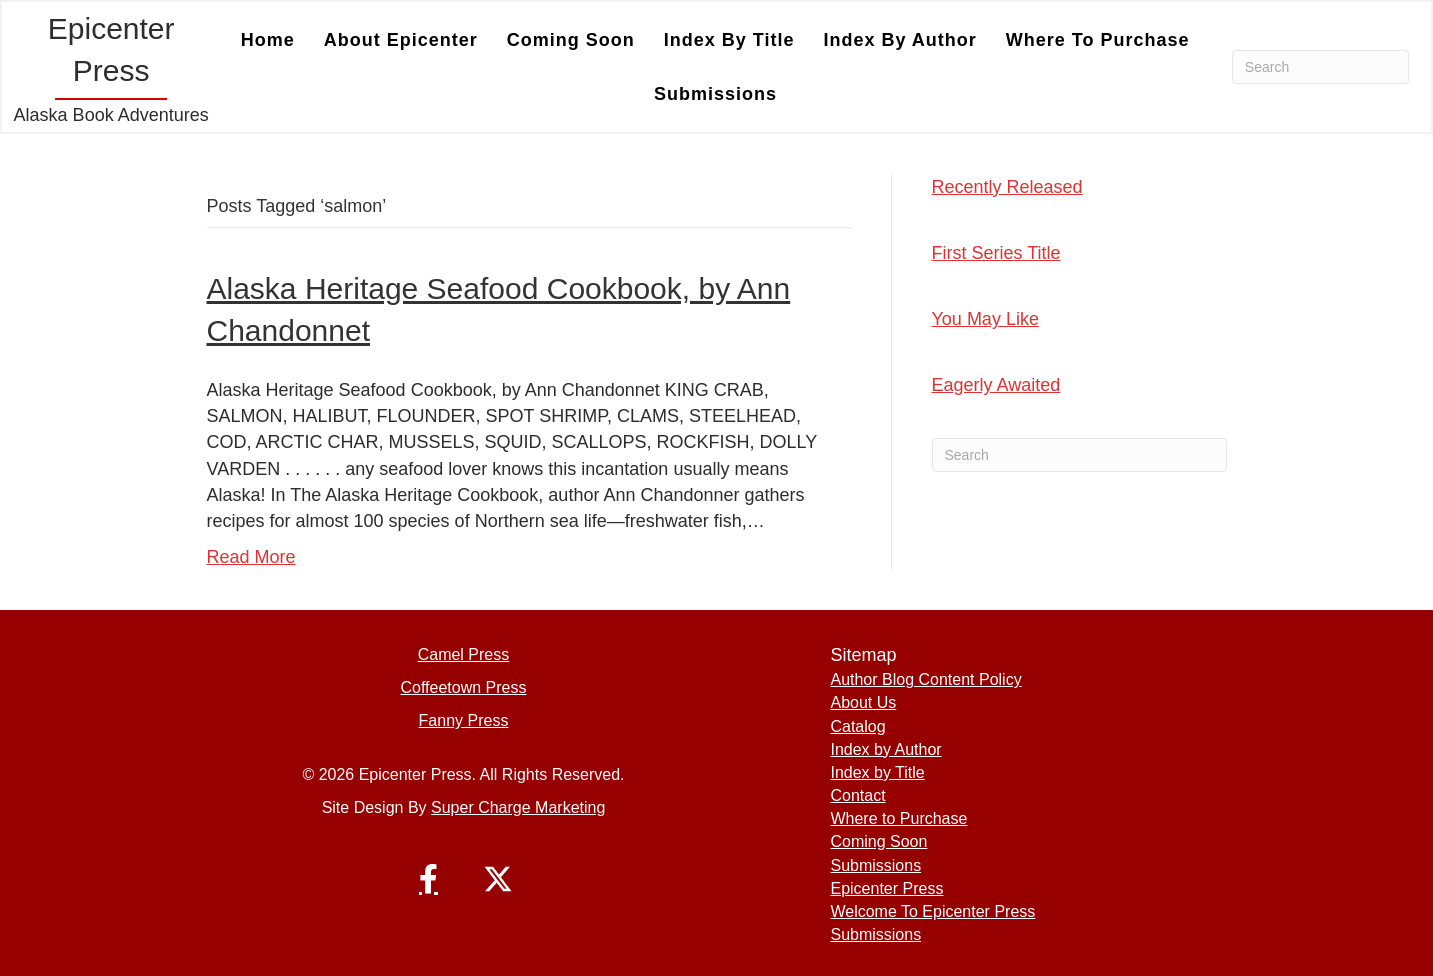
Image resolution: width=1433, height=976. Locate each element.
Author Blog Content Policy (925, 679)
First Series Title (996, 253)
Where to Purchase (898, 818)
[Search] (1320, 67)
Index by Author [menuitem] (899, 40)
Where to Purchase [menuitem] (1098, 40)
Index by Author (885, 749)
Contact (857, 795)
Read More (251, 557)
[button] (428, 879)
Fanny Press (464, 720)
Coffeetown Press (463, 687)
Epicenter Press (886, 888)
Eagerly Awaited (996, 385)
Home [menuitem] (268, 40)
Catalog (857, 726)
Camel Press (464, 654)
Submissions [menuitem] (715, 94)
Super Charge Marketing (518, 807)
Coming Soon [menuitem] (571, 40)
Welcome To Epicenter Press (932, 911)
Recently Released (1007, 187)
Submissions (875, 865)
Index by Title (877, 772)
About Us (863, 702)
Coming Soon (878, 841)
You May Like (985, 319)
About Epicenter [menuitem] (401, 40)
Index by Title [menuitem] (729, 40)
